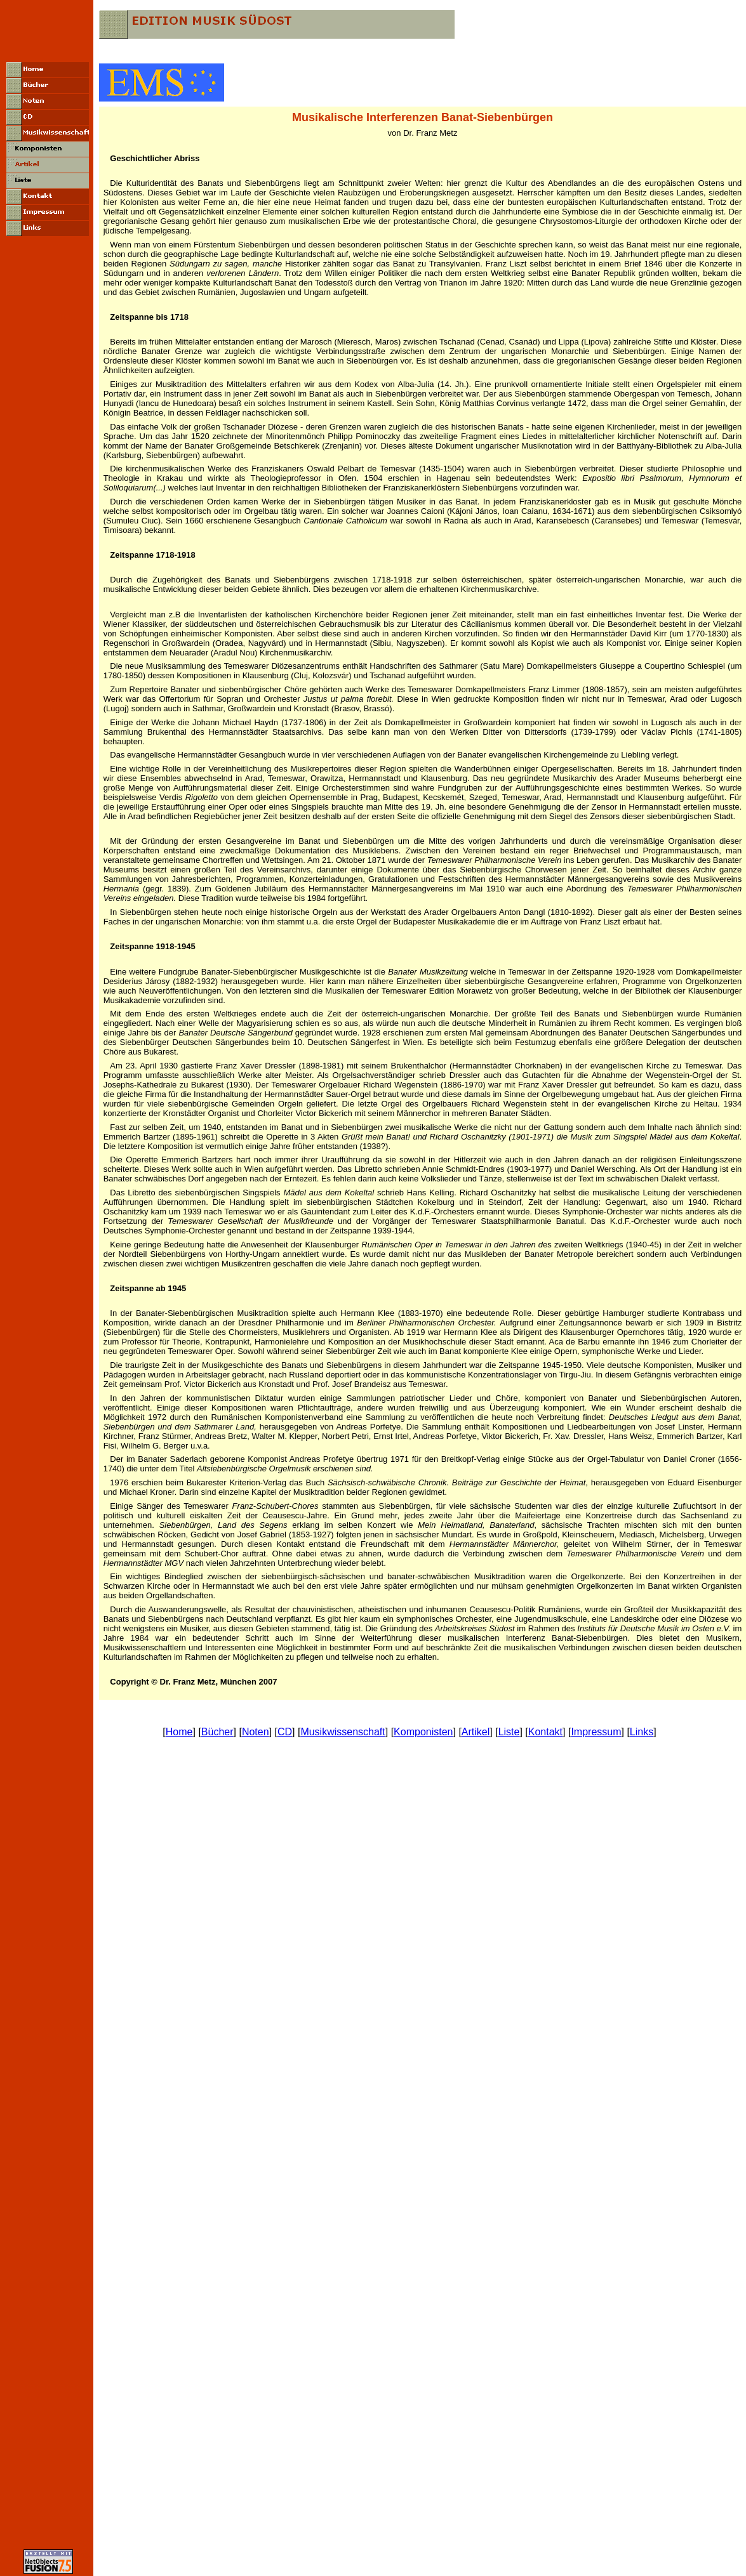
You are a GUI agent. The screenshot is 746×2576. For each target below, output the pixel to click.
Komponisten (423, 1731)
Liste (509, 1731)
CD (284, 1731)
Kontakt (545, 1731)
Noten (255, 1731)
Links (641, 1731)
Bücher (217, 1731)
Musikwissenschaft (342, 1731)
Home (179, 1731)
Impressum (596, 1731)
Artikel (476, 1731)
